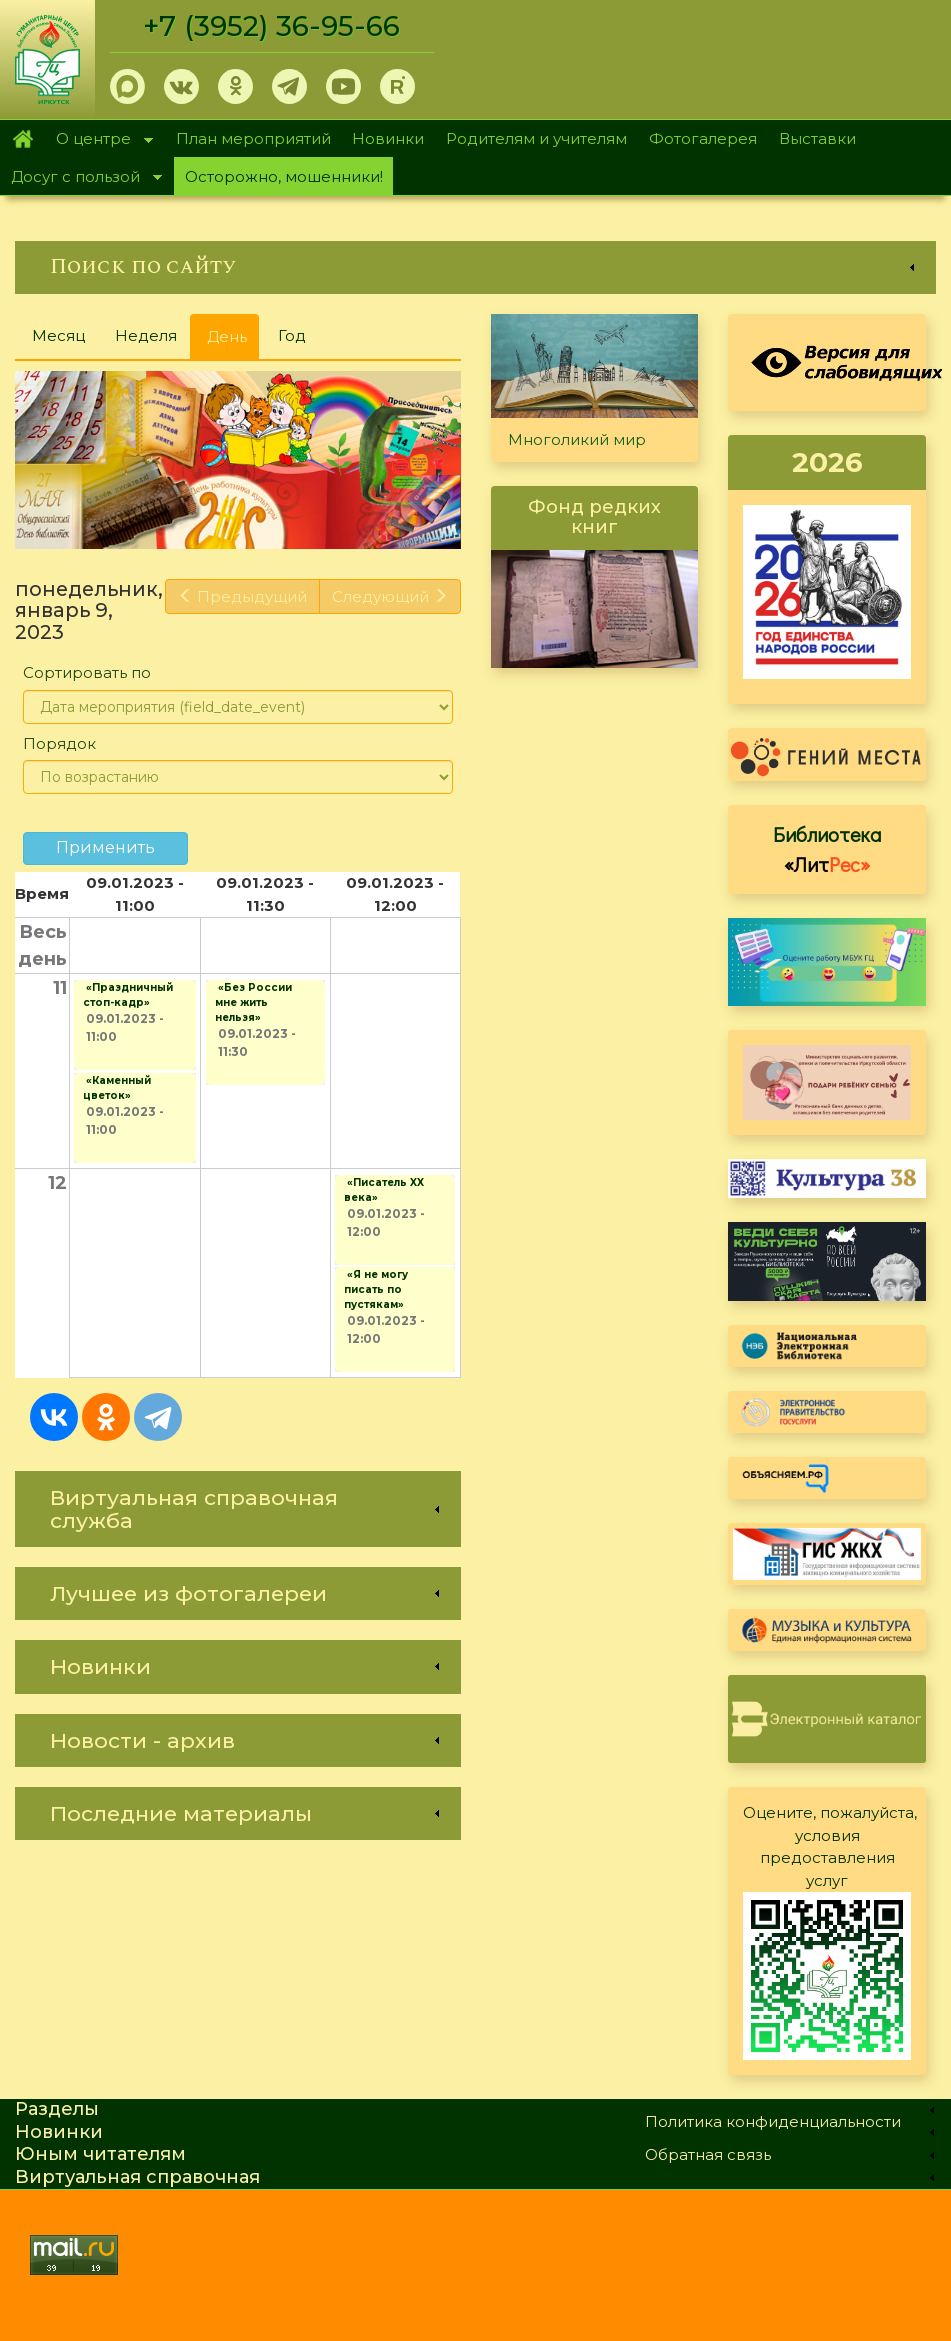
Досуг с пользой (81, 178)
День (233, 342)
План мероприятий (253, 138)
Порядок (59, 743)
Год (292, 335)
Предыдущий (242, 596)
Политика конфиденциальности (773, 2121)
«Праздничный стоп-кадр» (128, 995)
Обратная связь (708, 2154)
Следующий (390, 596)
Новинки (388, 138)
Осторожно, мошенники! (284, 176)
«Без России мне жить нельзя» (253, 1002)
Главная (22, 139)
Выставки (817, 138)
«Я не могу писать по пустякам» (376, 1289)
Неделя (146, 335)
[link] (475, 267)
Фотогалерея (703, 138)
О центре (99, 140)
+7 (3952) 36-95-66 (271, 26)
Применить (105, 847)
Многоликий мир (577, 439)
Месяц (58, 335)
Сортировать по (87, 672)
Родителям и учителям (536, 138)
